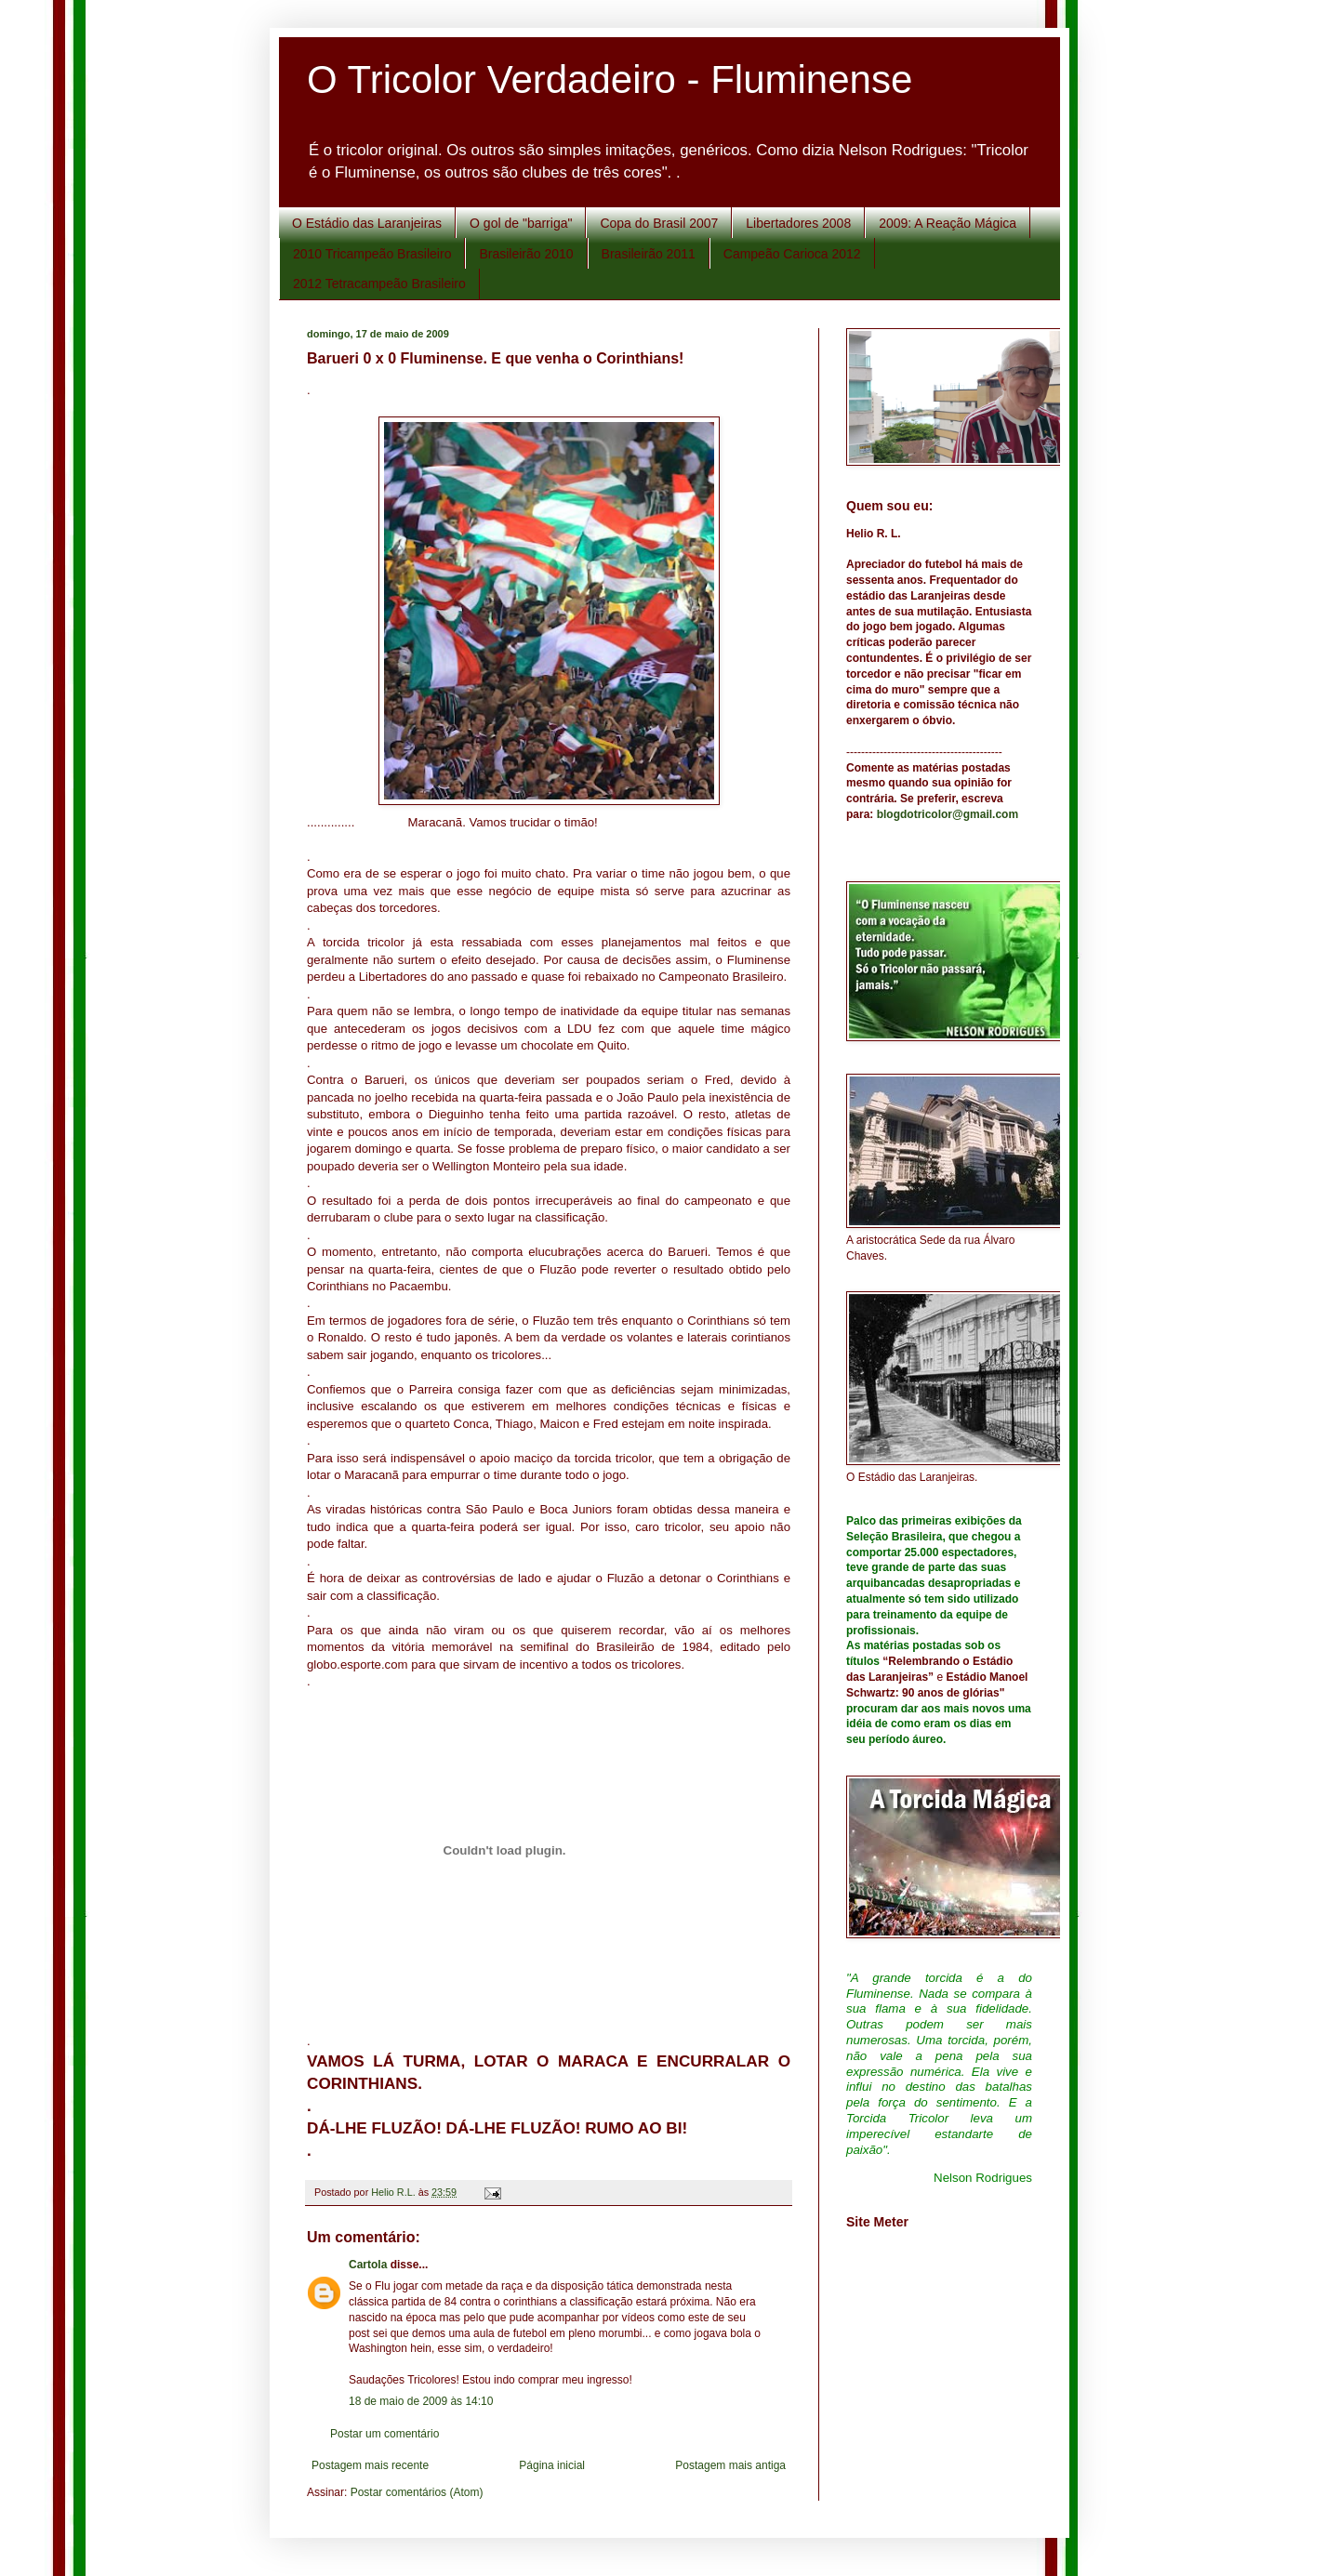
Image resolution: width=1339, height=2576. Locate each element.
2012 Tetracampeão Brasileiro (379, 283)
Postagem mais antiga (730, 2465)
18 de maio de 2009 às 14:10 (421, 2401)
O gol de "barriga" (521, 223)
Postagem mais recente (370, 2465)
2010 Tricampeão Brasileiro (372, 253)
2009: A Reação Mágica (947, 223)
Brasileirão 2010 (526, 253)
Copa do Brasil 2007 (659, 223)
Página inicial (552, 2465)
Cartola (368, 2264)
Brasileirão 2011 (649, 253)
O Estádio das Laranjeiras (367, 223)
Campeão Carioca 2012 (792, 253)
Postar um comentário (384, 2433)
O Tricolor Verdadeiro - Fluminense (609, 79)
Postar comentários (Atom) (417, 2492)
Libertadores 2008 (798, 223)
